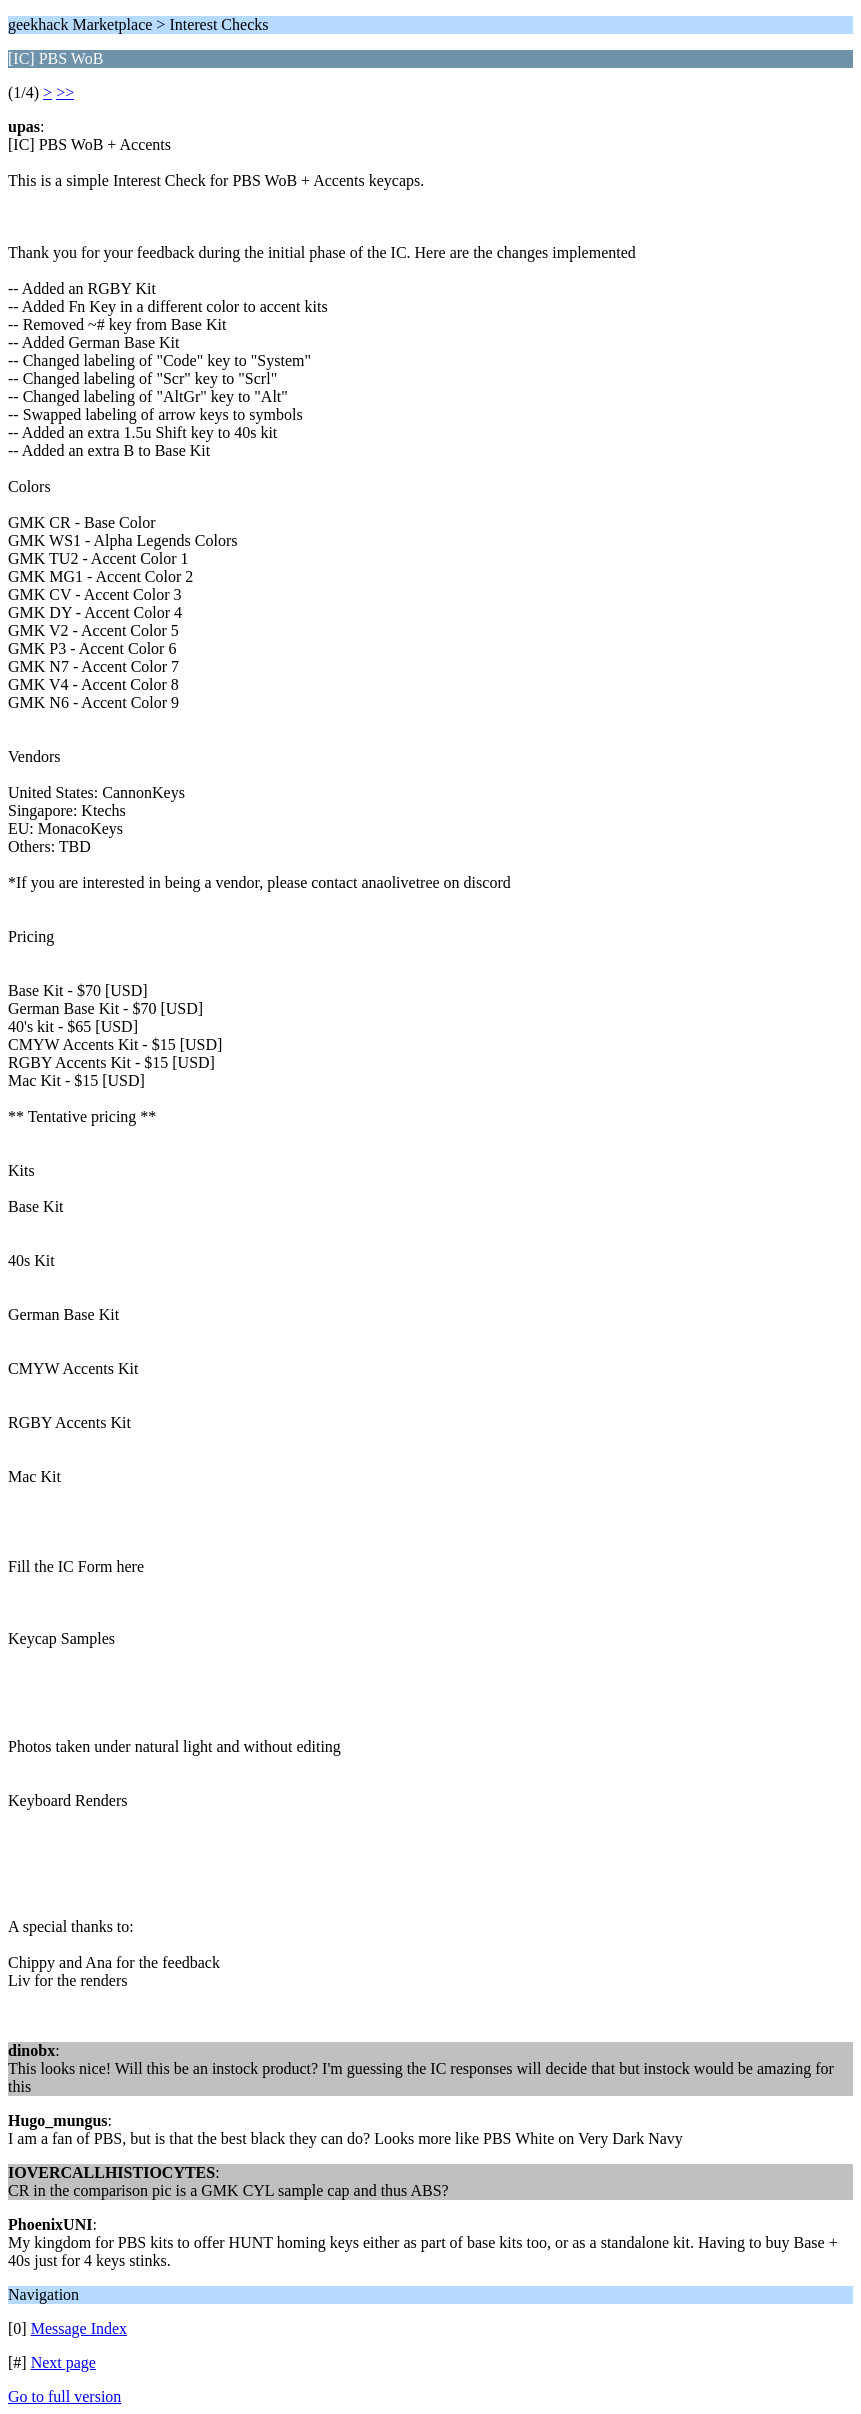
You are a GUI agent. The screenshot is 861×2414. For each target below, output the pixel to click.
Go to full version (64, 2396)
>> (65, 92)
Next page (63, 2362)
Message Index (79, 2328)
